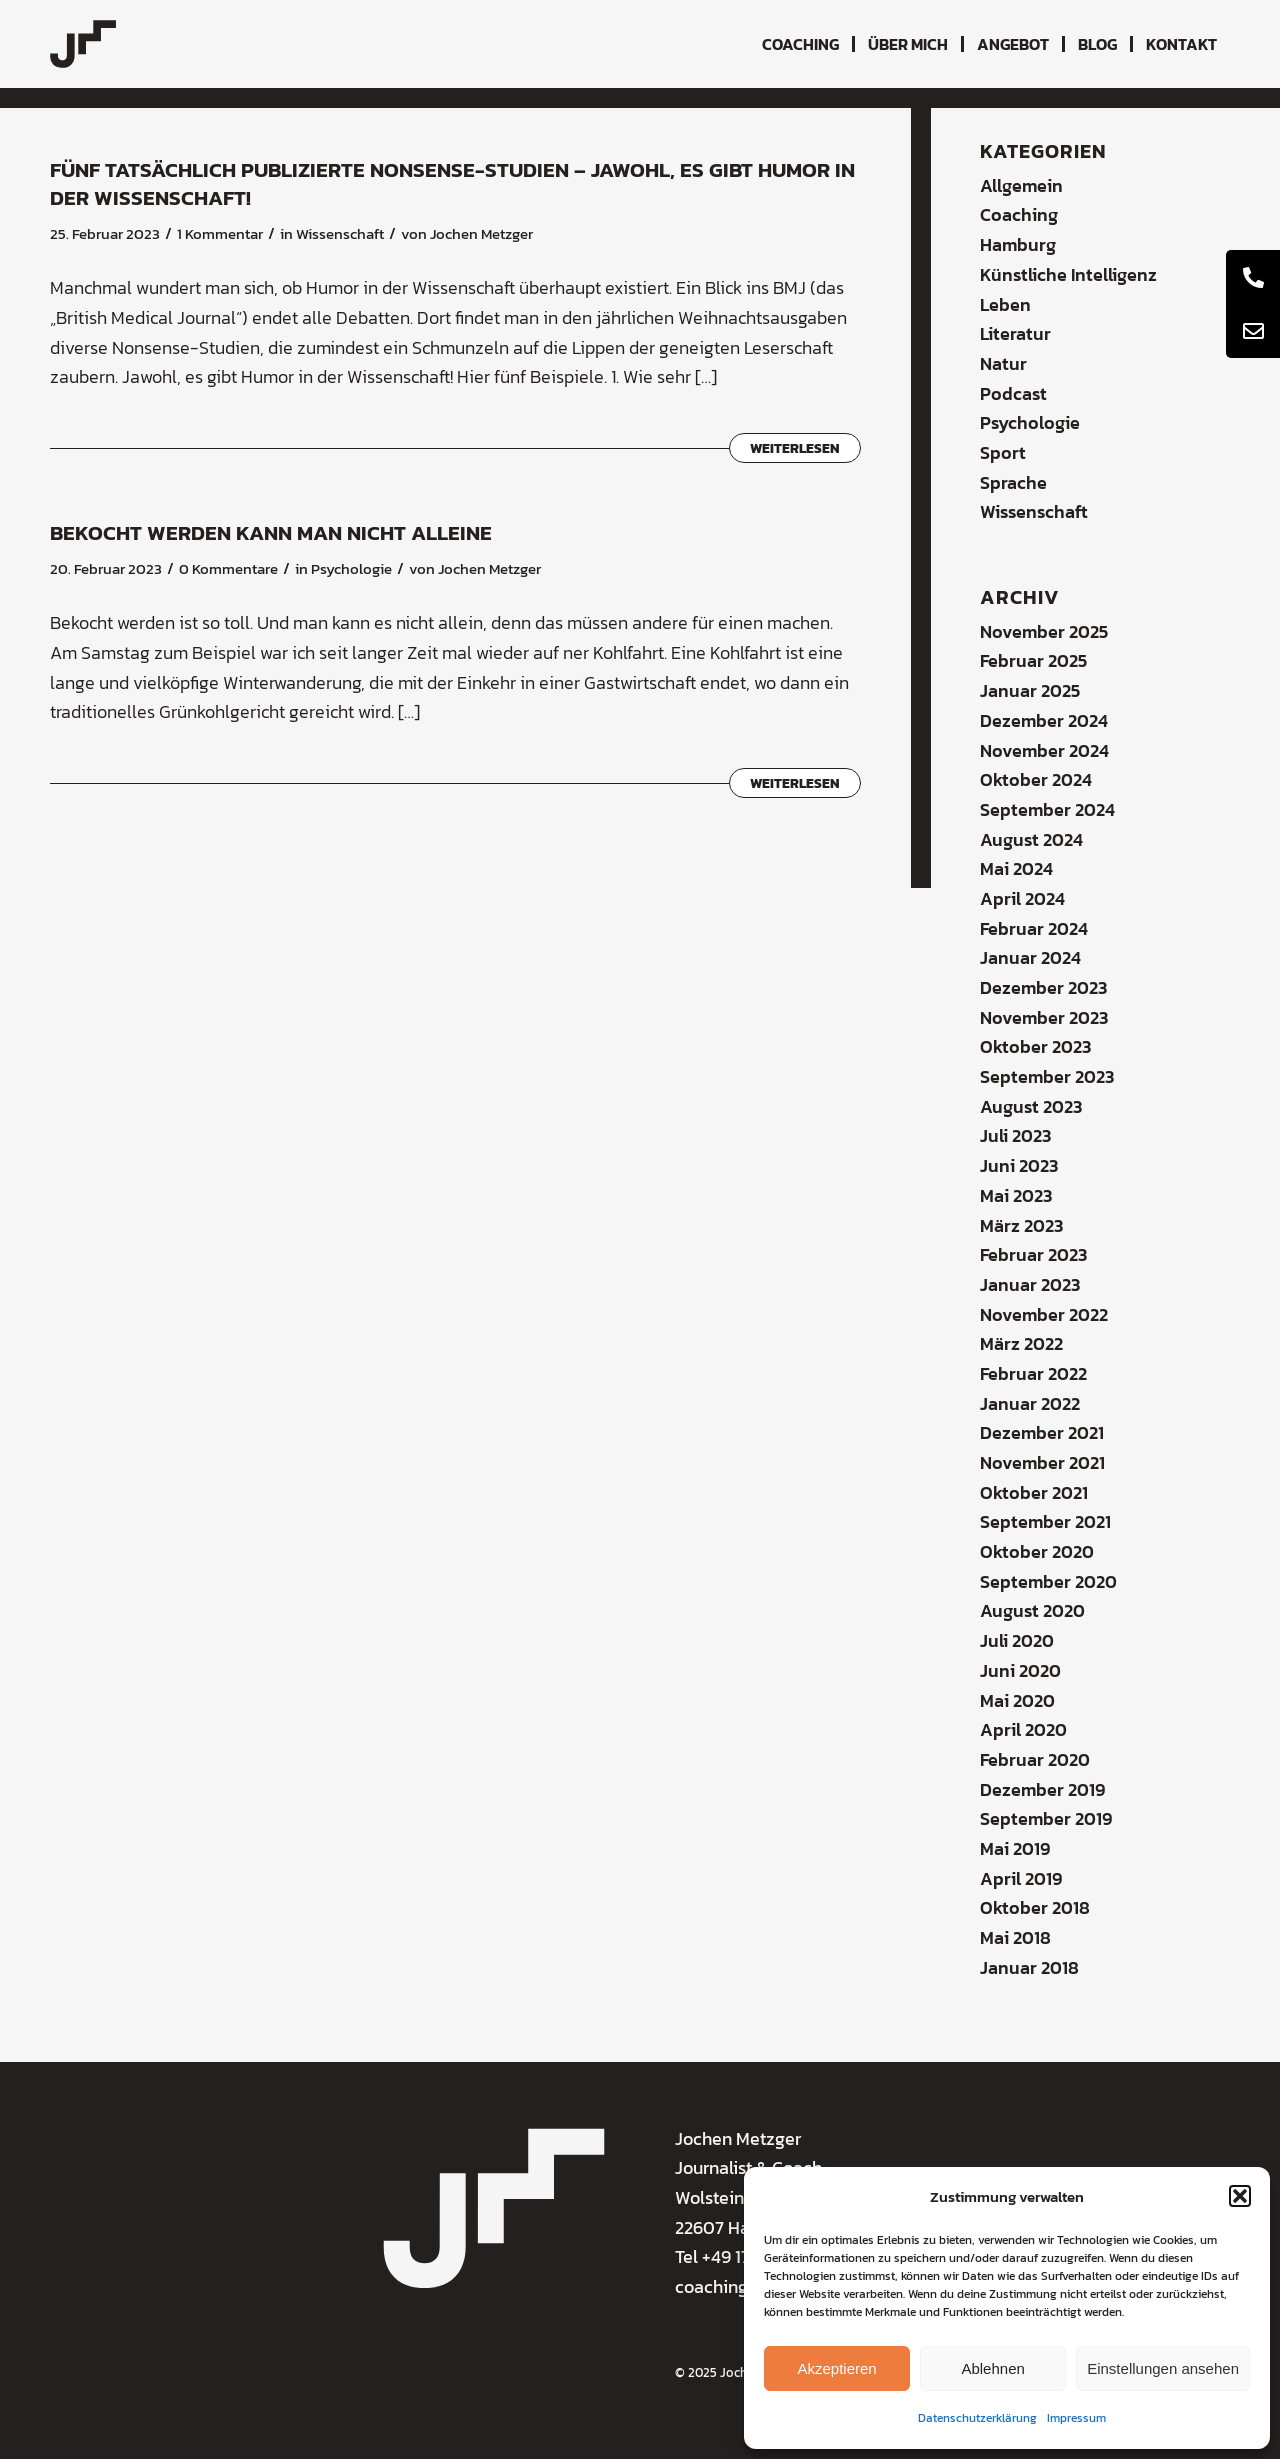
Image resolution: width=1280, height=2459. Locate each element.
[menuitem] (800, 44)
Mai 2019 (1015, 1848)
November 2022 (1044, 1314)
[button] (1240, 2196)
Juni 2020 (1020, 1670)
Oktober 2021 (1034, 1492)
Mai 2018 (1015, 1937)
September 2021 (1045, 1521)
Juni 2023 (1019, 1165)
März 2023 (1021, 1225)
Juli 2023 (1015, 1135)
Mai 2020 (1017, 1700)
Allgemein (1021, 185)
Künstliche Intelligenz (1068, 274)
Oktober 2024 (1036, 779)
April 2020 (1023, 1729)
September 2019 (1046, 1818)
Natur (1003, 363)
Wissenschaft (340, 234)
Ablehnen (992, 2368)
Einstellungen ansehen (1163, 2368)
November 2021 (1042, 1462)
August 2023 (1031, 1106)
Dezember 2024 (1044, 720)
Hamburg (1018, 244)
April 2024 (1022, 898)
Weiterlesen (795, 448)
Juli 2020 (1017, 1640)
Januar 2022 (1030, 1403)
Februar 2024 (1034, 928)
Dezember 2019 (1042, 1789)
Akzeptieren (836, 2368)
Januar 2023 (1030, 1284)
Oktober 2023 (1035, 1046)
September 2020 (1048, 1581)
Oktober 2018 (1035, 1907)
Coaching (1019, 214)
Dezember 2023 (1043, 987)
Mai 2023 (1016, 1195)
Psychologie (351, 569)
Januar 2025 (1030, 690)
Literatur (1015, 333)
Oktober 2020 (1037, 1551)
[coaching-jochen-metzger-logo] (83, 44)
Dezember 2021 (1042, 1432)
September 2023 (1047, 1076)
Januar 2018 (1029, 1967)
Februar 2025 (1033, 660)
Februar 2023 (1033, 1254)
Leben (1005, 304)
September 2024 (1047, 809)
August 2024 (1031, 839)
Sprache (1013, 482)
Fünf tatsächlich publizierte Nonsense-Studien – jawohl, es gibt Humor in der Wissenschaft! (452, 183)
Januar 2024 (1030, 957)
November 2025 (1044, 631)
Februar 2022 (1033, 1373)
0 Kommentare (228, 569)
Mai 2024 (1016, 868)
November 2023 (1044, 1017)
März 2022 (1021, 1343)
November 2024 (1044, 750)
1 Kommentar (220, 234)
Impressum (1076, 2418)
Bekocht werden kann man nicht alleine (271, 532)
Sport (1003, 452)
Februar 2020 (1035, 1759)
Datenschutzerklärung (977, 2418)
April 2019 (1021, 1878)
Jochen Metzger (481, 234)
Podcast (1013, 393)
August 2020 (1032, 1610)
